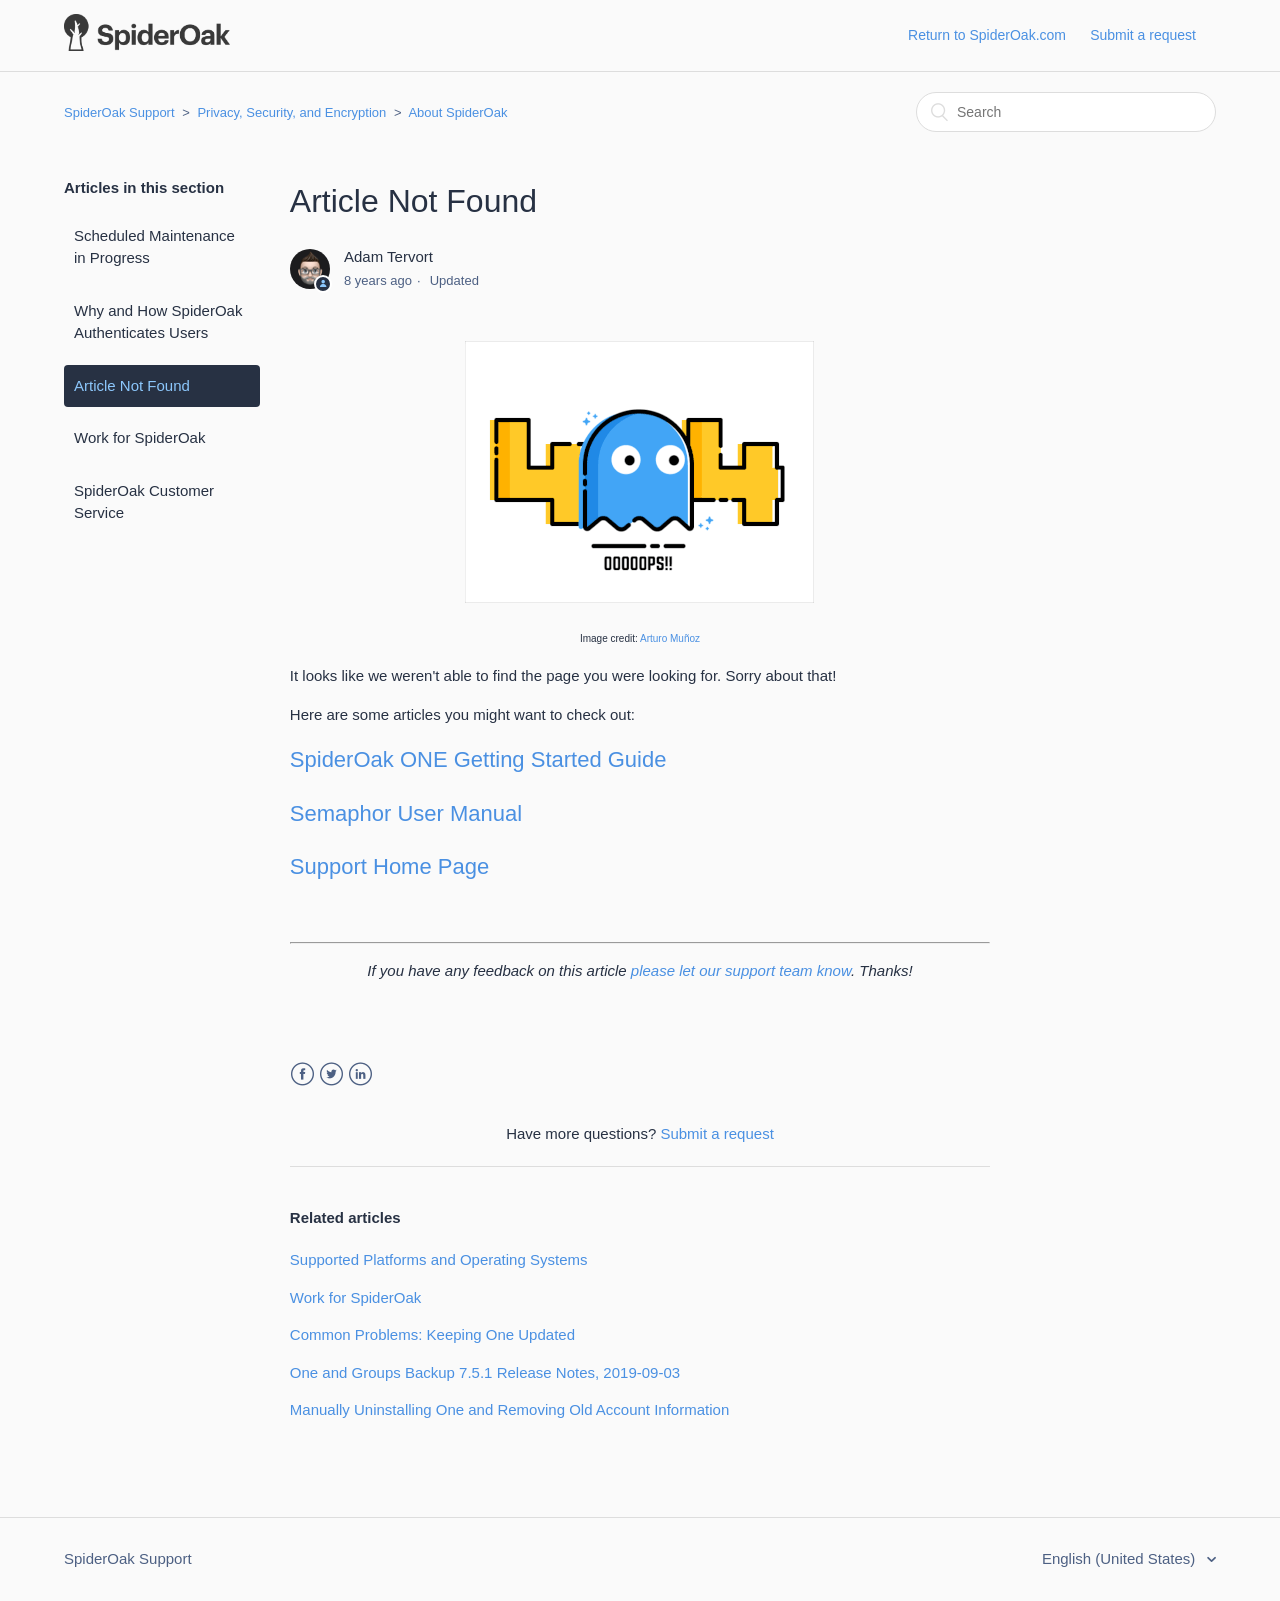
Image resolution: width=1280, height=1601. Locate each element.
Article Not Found (132, 385)
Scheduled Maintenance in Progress (154, 247)
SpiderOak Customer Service (144, 502)
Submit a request (1143, 35)
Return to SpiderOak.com (987, 35)
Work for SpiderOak (139, 437)
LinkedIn (360, 1074)
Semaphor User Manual (406, 813)
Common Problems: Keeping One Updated (432, 1334)
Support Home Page (389, 866)
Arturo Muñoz (670, 638)
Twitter (331, 1074)
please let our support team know (741, 970)
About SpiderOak (457, 112)
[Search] (1066, 112)
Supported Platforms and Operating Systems (439, 1259)
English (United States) (1121, 1558)
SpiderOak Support (119, 112)
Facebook (302, 1074)
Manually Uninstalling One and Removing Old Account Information (509, 1409)
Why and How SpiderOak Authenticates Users (158, 322)
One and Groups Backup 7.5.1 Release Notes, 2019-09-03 (485, 1372)
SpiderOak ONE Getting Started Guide (478, 759)
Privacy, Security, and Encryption (291, 112)
